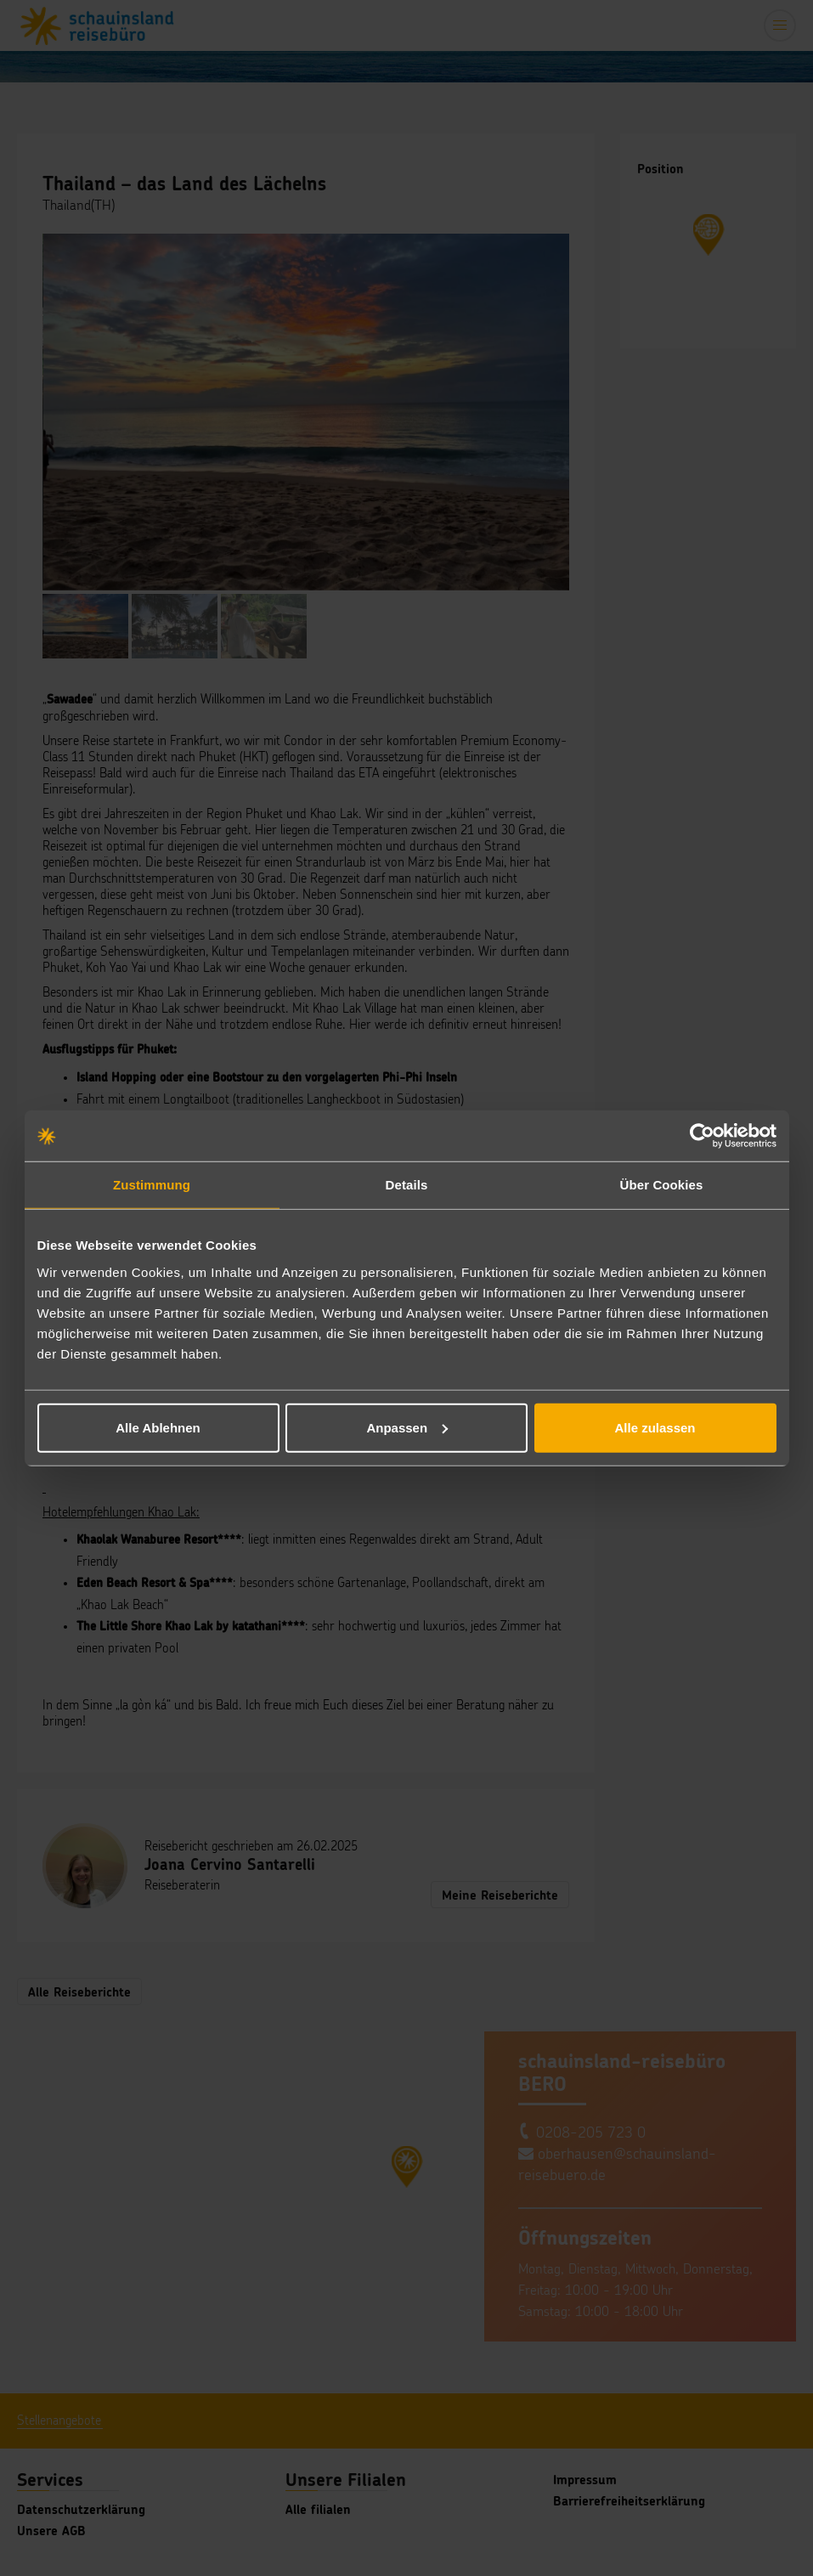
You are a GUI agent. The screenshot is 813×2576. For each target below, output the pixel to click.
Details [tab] (407, 1185)
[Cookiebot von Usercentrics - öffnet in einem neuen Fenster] (702, 1136)
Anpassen (407, 1427)
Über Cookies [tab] (661, 1185)
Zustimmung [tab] (151, 1185)
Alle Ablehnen (158, 1427)
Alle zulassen (654, 1427)
